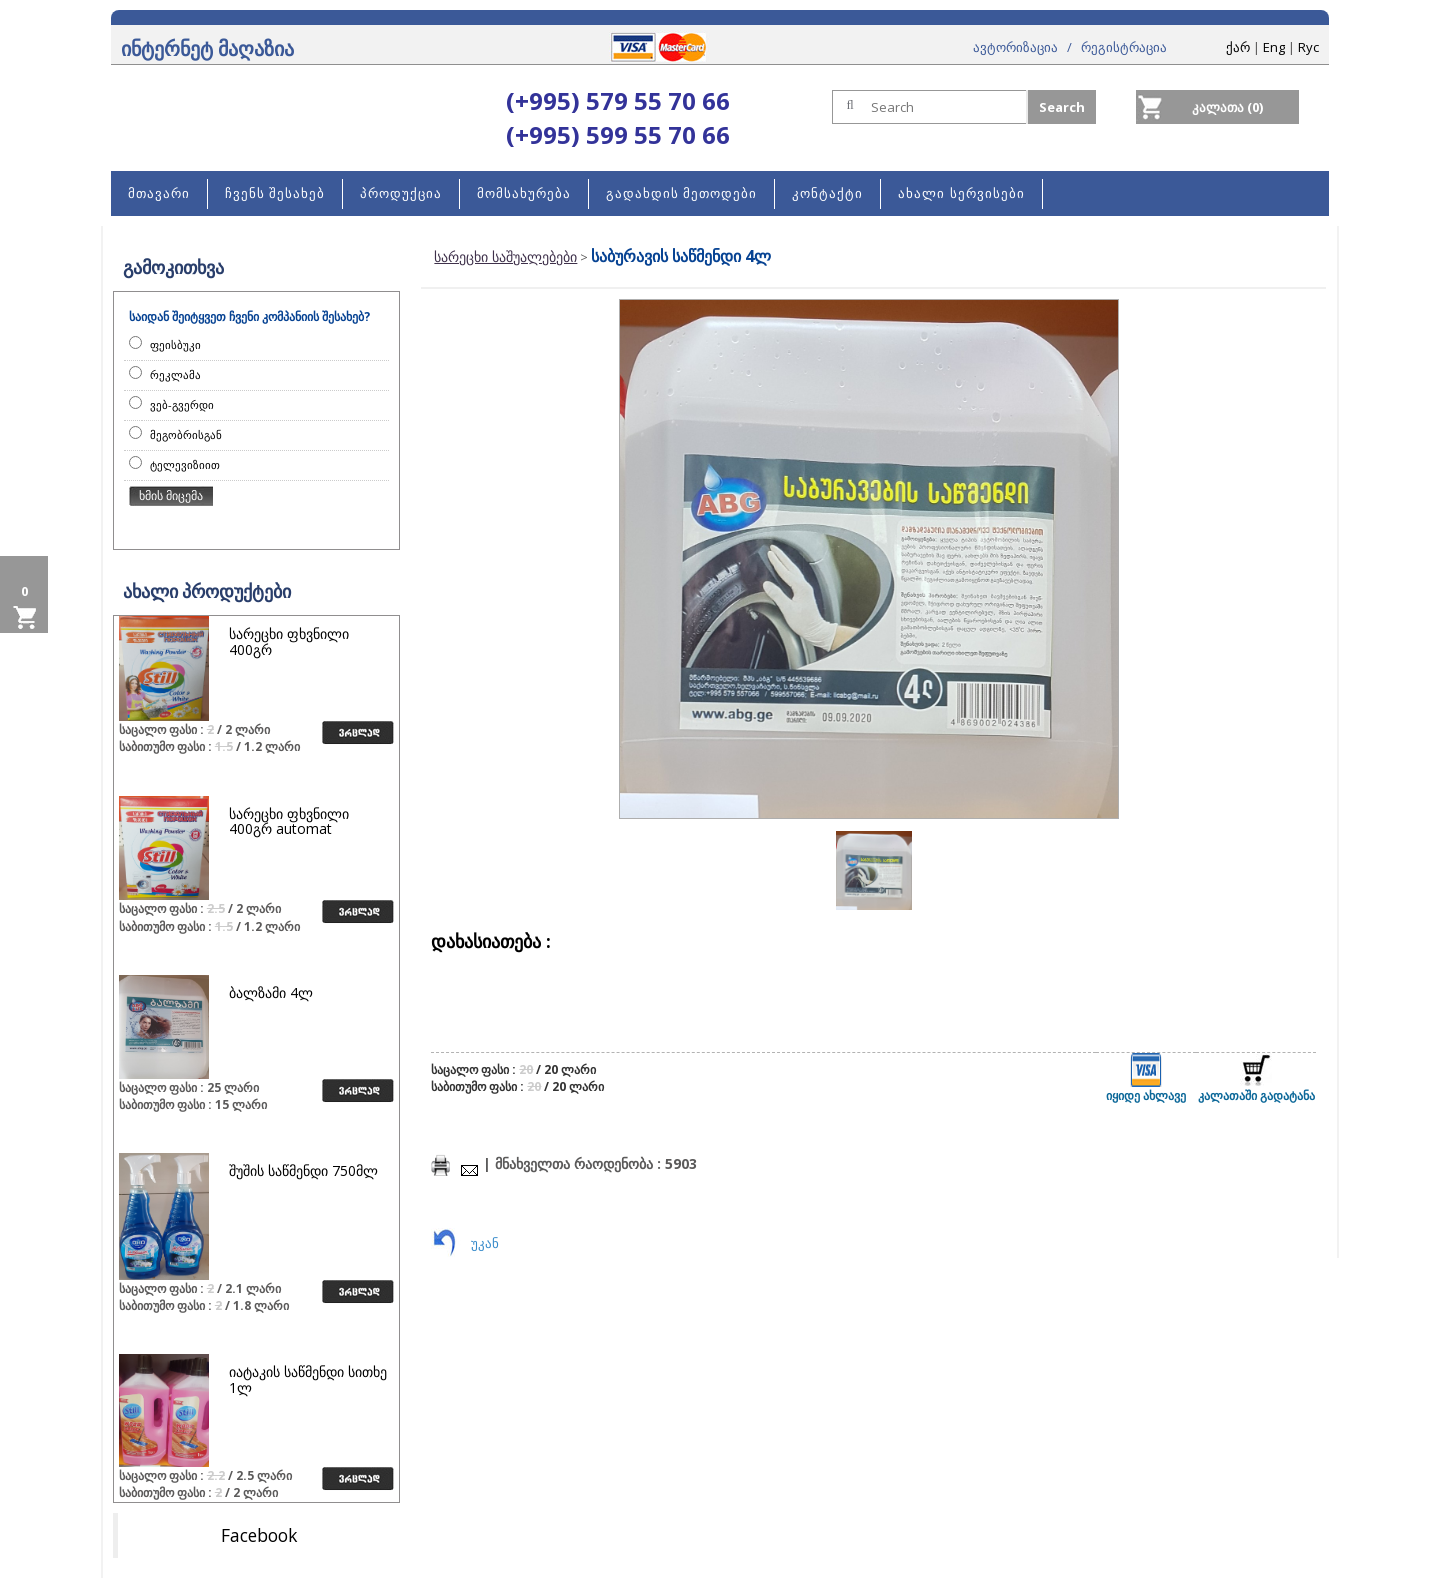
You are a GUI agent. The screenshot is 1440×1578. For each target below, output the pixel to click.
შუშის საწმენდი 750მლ (303, 1170)
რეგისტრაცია (1124, 47)
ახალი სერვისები (961, 193)
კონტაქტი (827, 193)
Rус (1308, 47)
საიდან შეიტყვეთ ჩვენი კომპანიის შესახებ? (249, 316)
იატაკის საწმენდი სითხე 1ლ (308, 1379)
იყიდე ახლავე (1146, 1078)
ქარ (1238, 47)
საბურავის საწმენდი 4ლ (681, 256)
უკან (485, 1243)
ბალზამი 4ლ (271, 992)
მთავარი (159, 193)
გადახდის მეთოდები (681, 193)
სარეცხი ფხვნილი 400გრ (289, 641)
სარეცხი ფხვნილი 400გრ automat (289, 821)
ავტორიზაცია (1015, 47)
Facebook (259, 1535)
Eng (1274, 47)
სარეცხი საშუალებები (505, 256)
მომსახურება (524, 193)
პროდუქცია (401, 193)
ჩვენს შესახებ (275, 193)
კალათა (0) (1227, 107)
